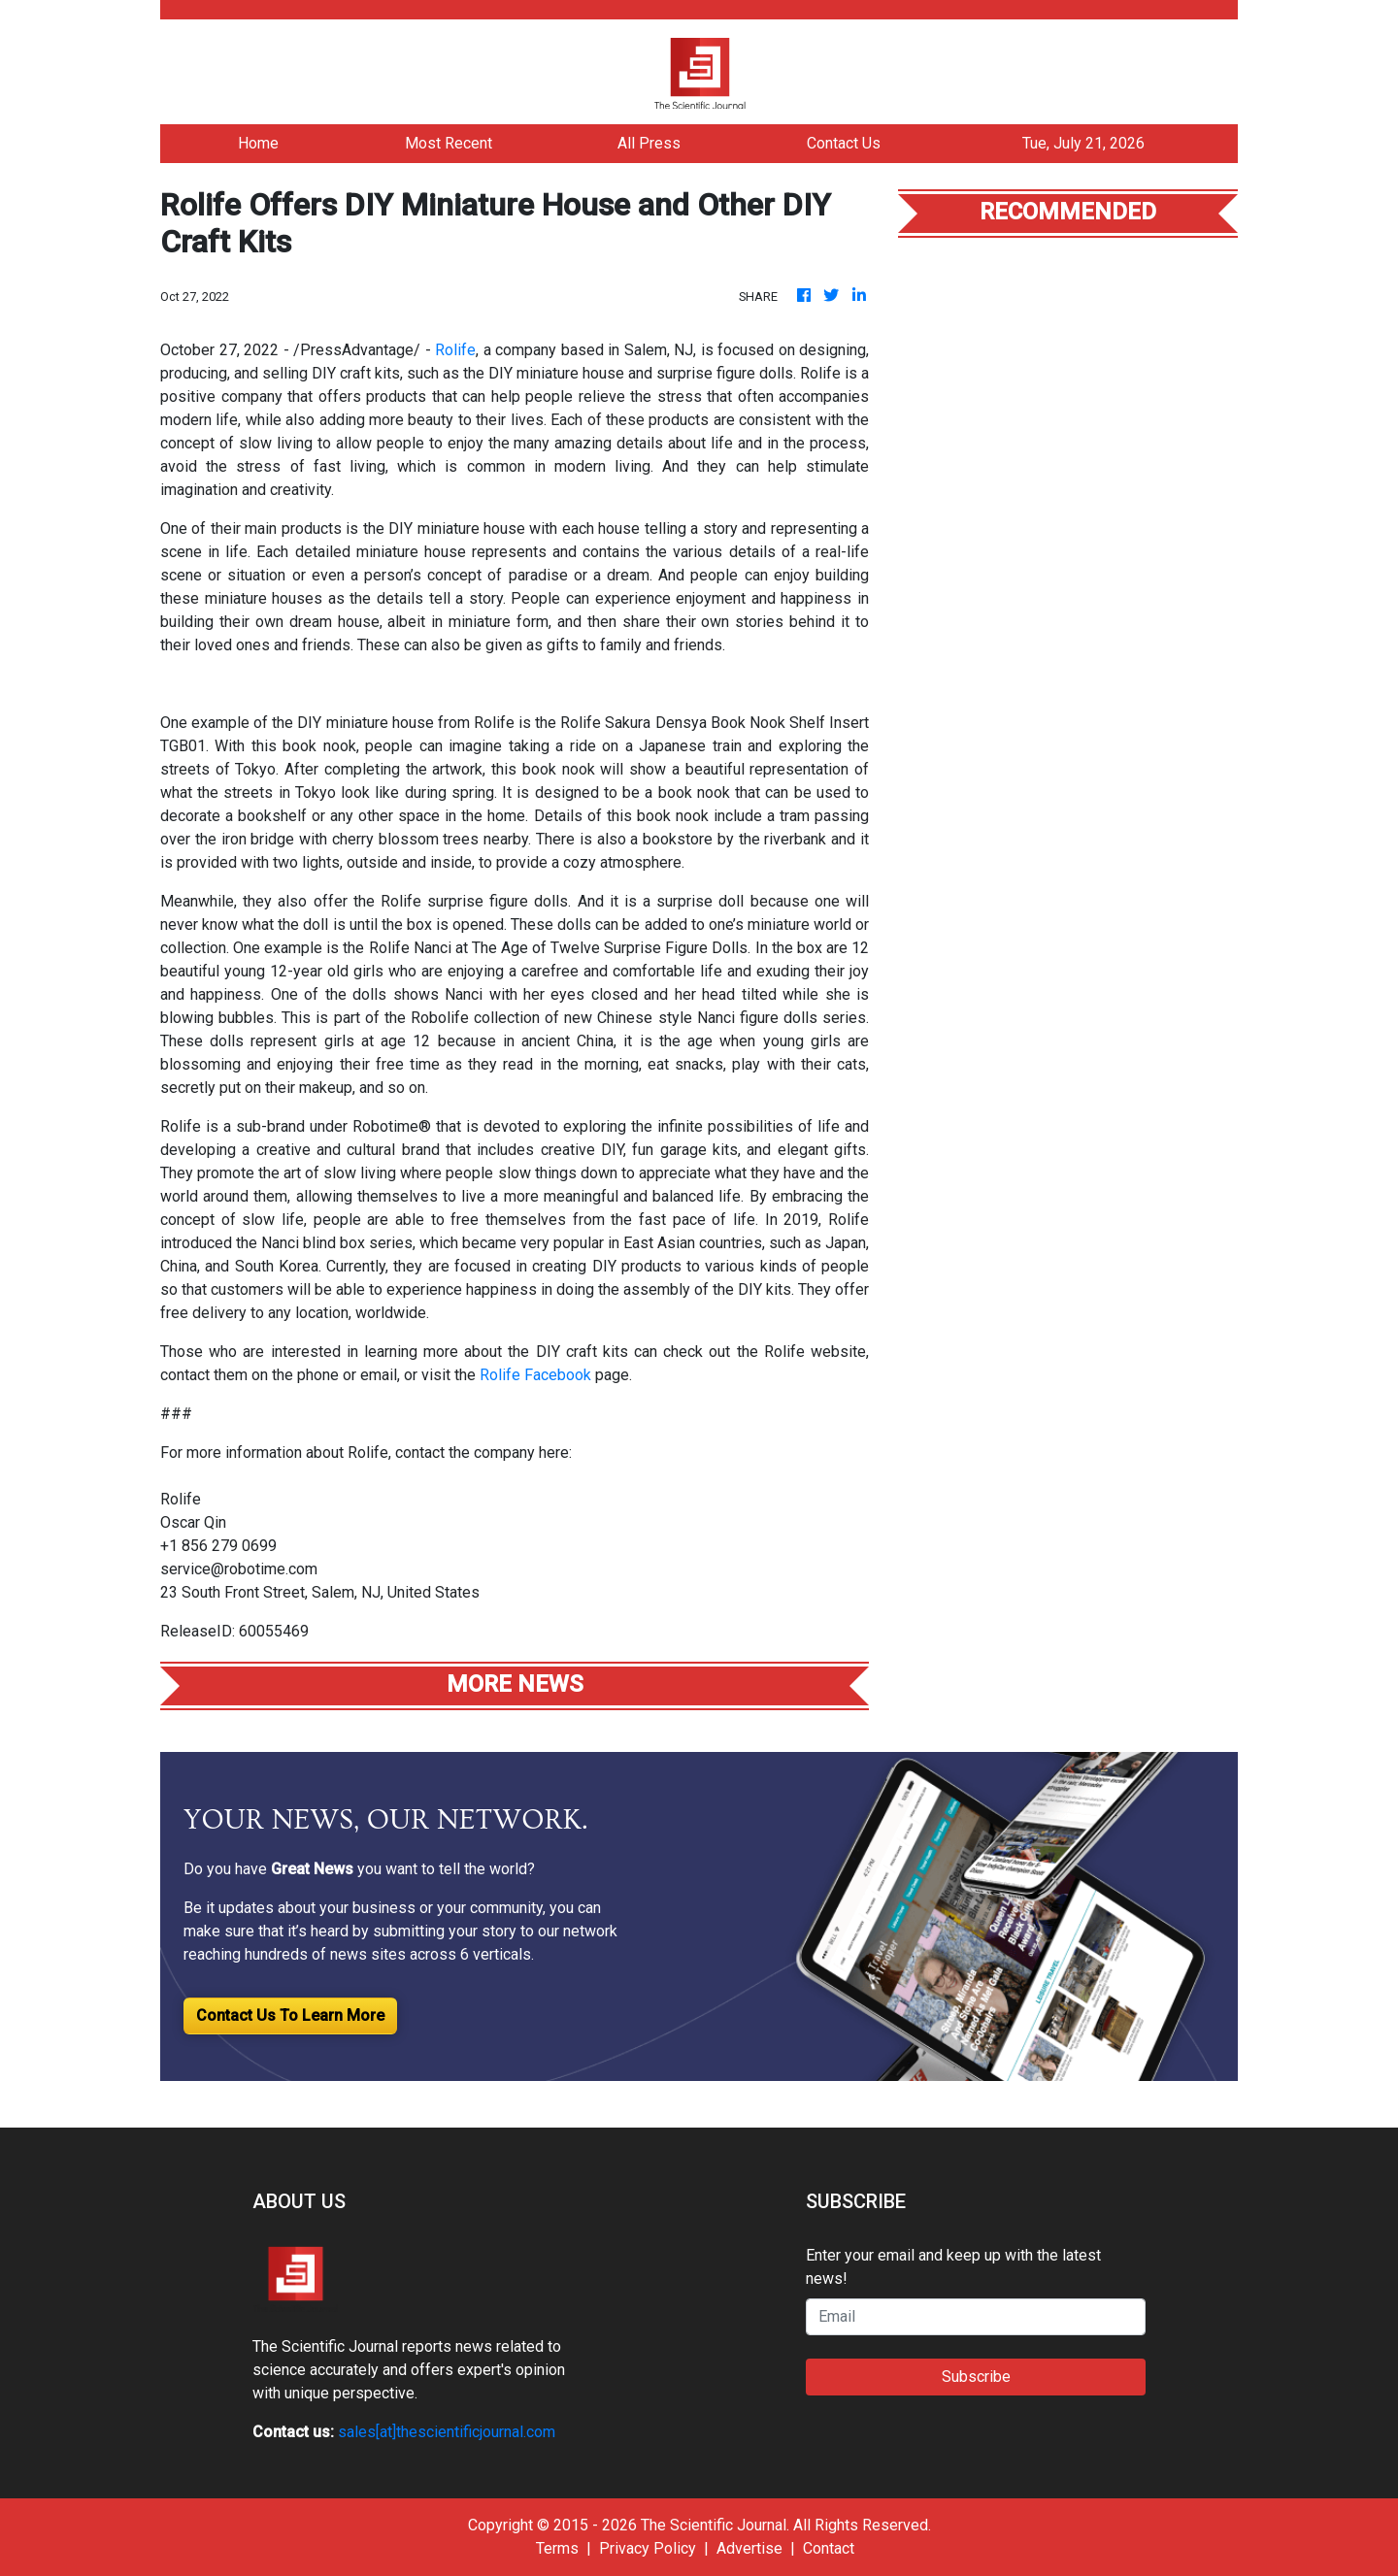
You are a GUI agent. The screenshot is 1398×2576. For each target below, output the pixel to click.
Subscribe (976, 2376)
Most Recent (448, 143)
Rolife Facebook (537, 1375)
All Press (649, 143)
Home (258, 143)
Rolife (455, 350)
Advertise (749, 2548)
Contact (828, 2548)
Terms (557, 2548)
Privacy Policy (647, 2548)
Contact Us (844, 143)
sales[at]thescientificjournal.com (446, 2432)
